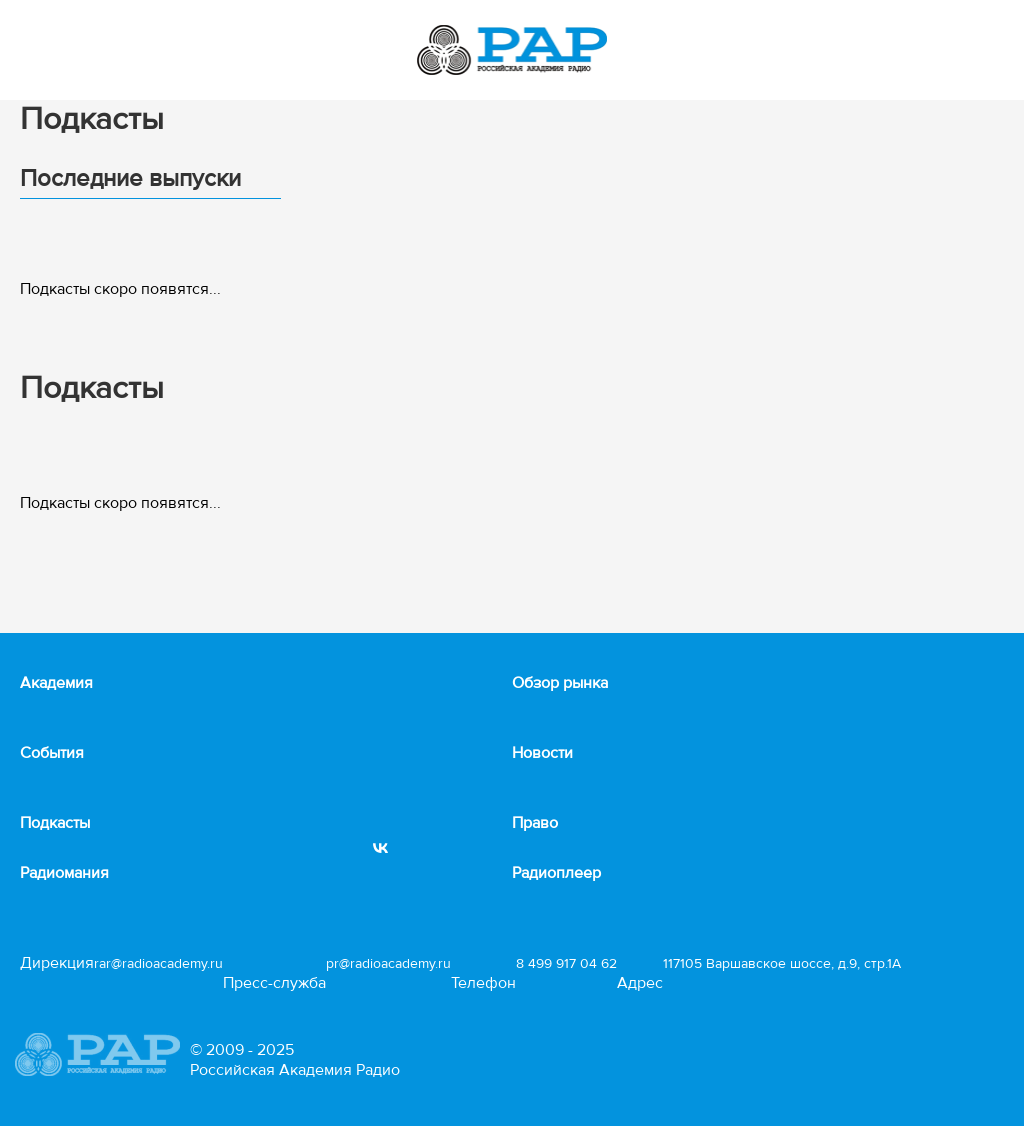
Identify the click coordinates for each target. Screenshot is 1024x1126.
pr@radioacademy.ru (388, 963)
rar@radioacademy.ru (158, 963)
